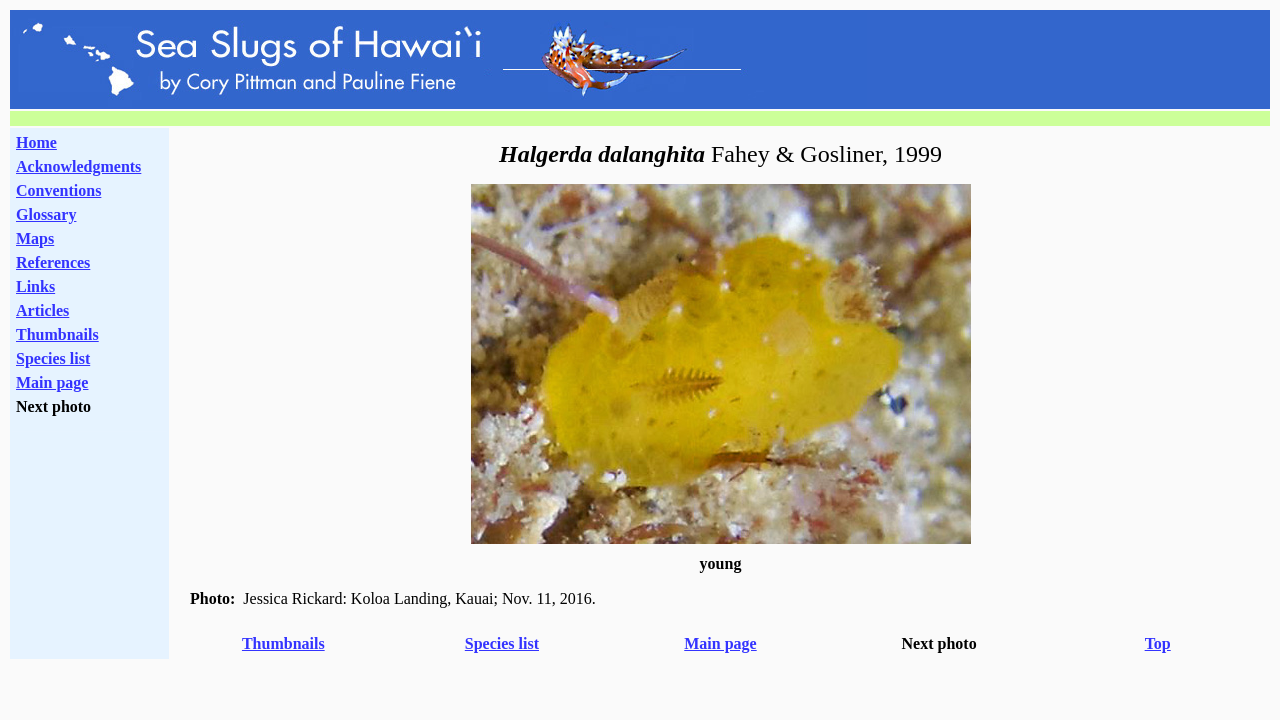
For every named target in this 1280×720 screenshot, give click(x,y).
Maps (35, 238)
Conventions (58, 190)
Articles (42, 310)
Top (1158, 643)
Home (36, 142)
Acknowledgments (78, 166)
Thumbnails (57, 334)
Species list (53, 358)
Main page (52, 382)
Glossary (46, 214)
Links (35, 286)
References (53, 262)
